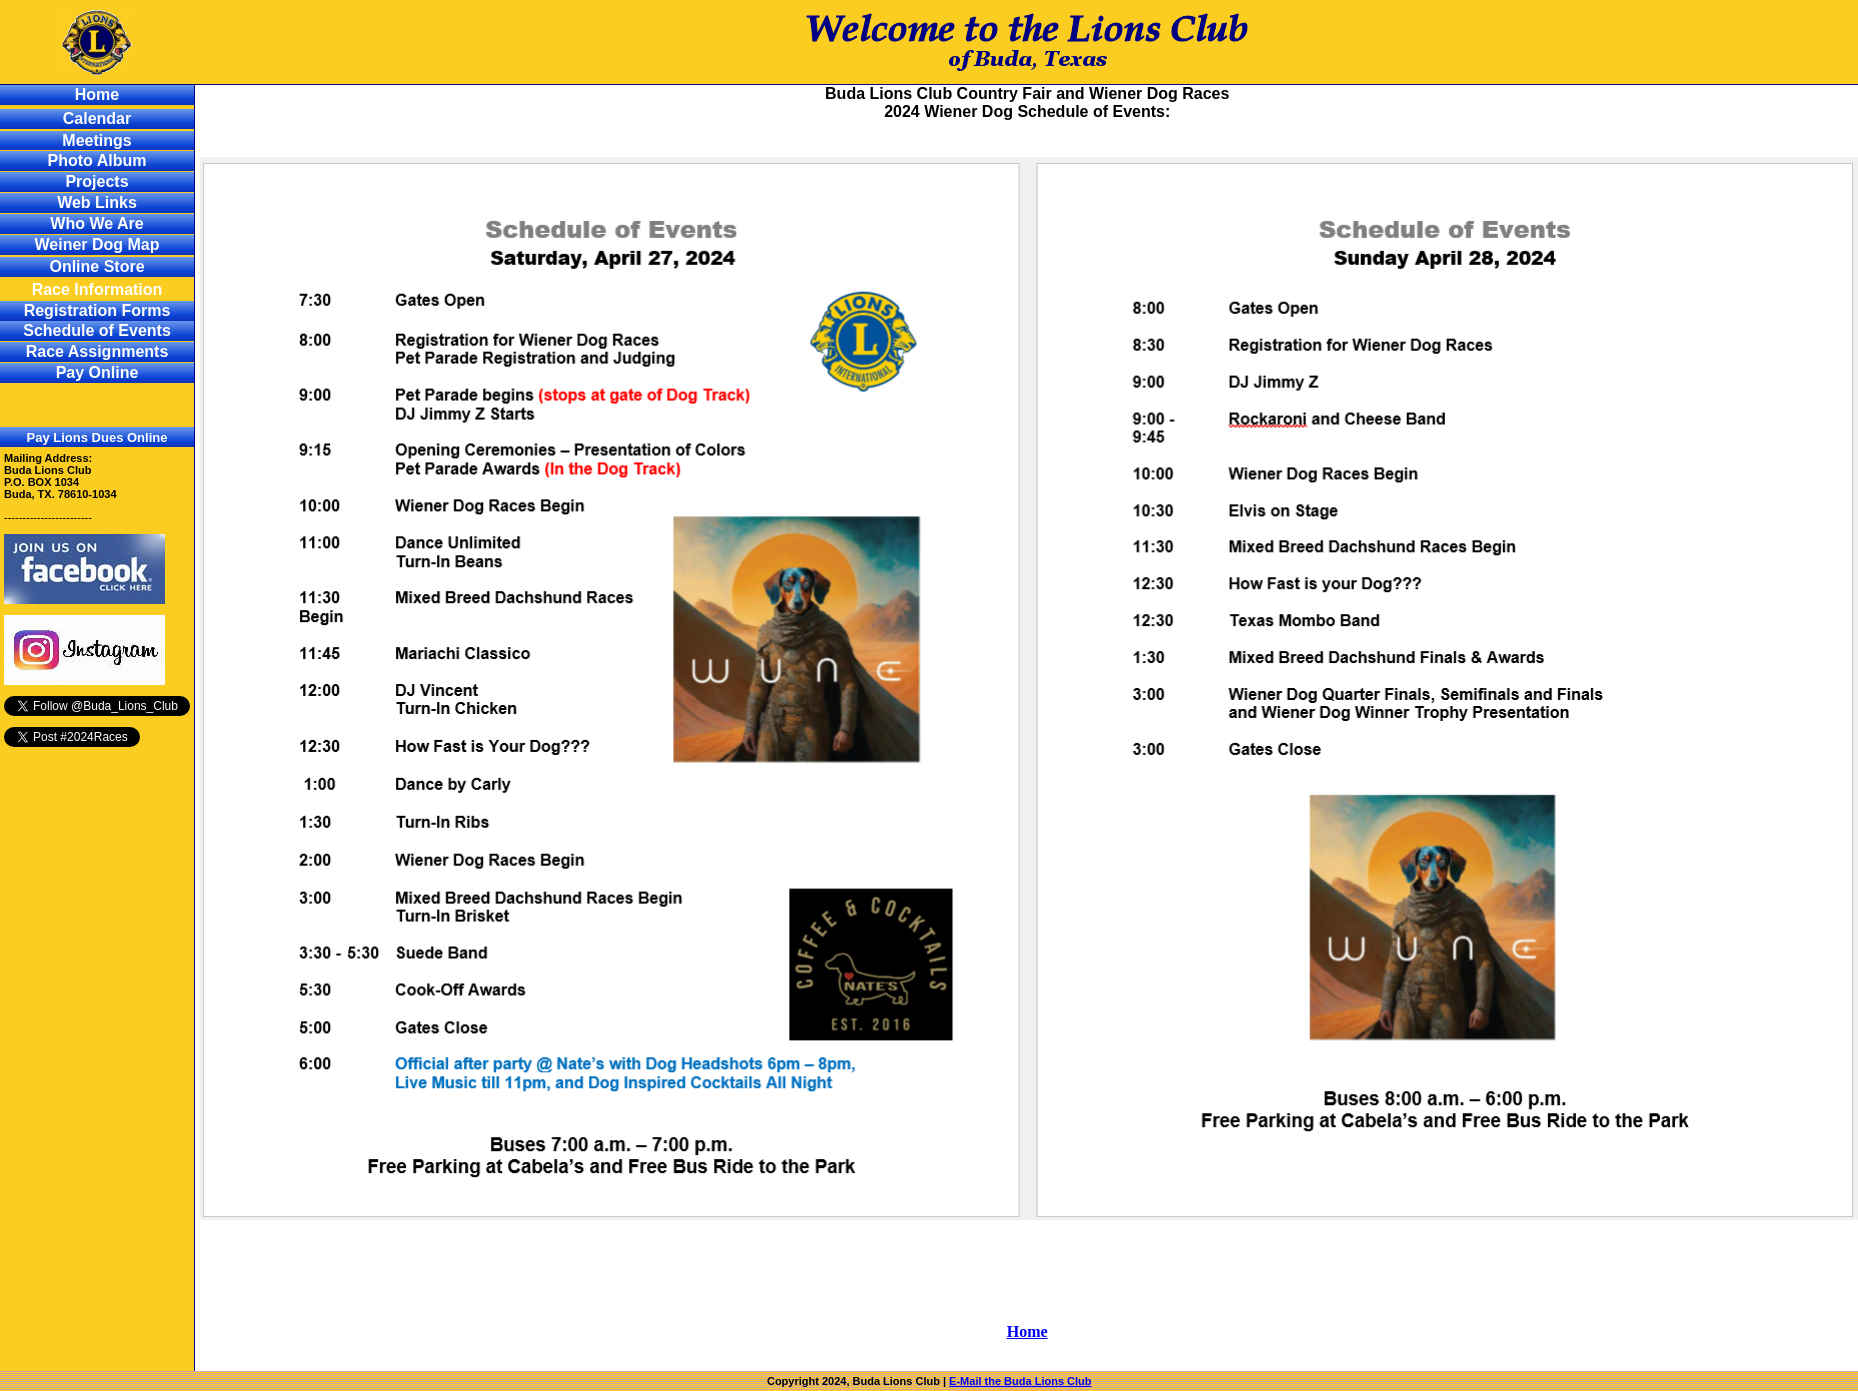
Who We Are (96, 223)
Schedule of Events (97, 330)
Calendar (97, 118)
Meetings (96, 140)
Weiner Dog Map (96, 244)
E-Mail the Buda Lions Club (1020, 1381)
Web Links (97, 202)
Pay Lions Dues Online (97, 437)
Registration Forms (97, 310)
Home (97, 94)
